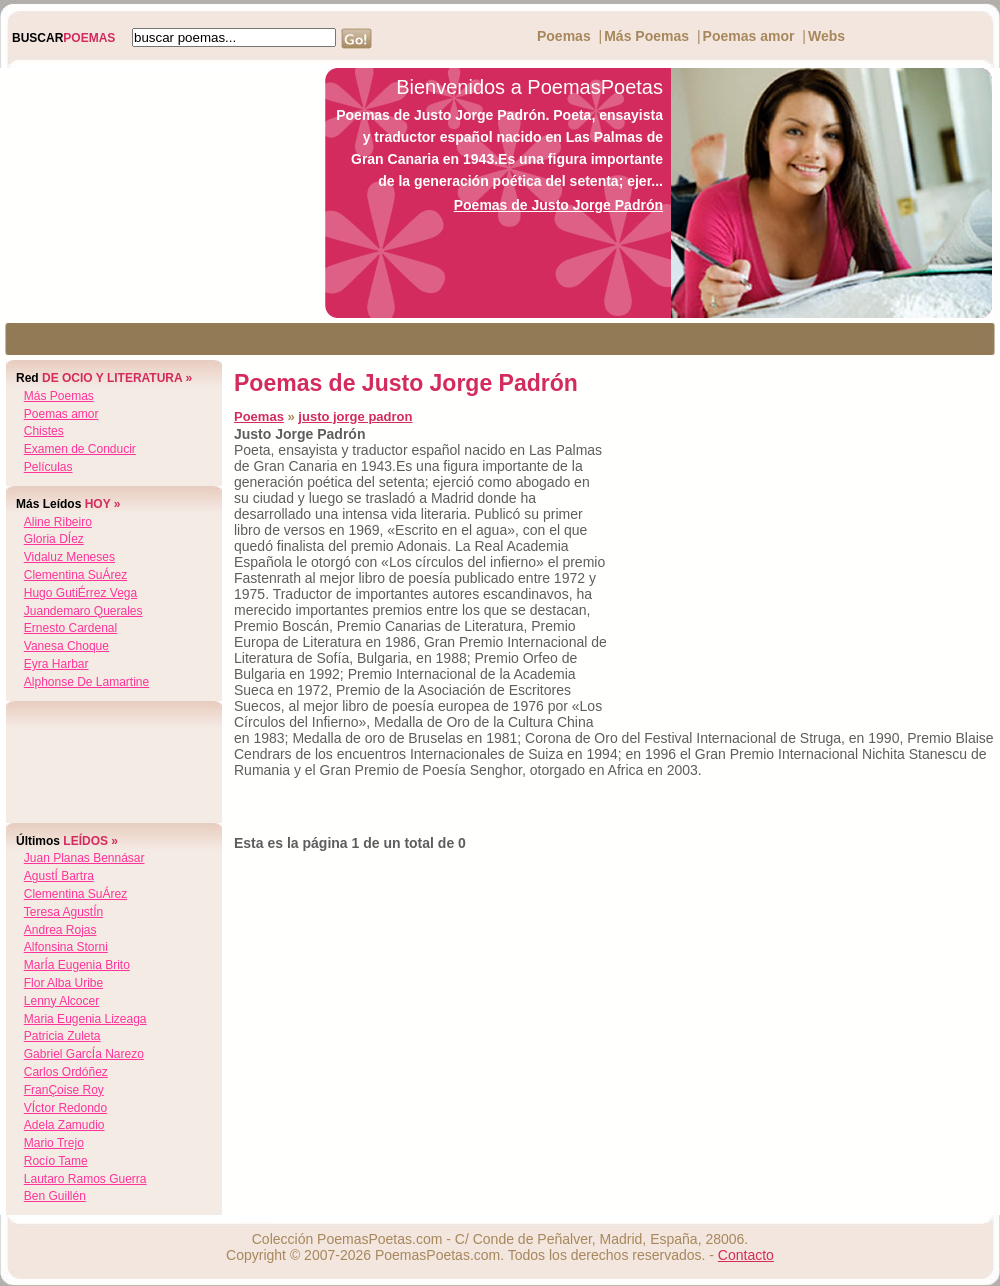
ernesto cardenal (70, 628)
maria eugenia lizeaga (85, 1019)
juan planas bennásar (84, 858)
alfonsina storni (66, 947)
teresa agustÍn (63, 912)
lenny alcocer (61, 1001)
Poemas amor (749, 36)
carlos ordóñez (66, 1072)
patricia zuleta (62, 1036)
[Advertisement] (157, 193)
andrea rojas (60, 930)
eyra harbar (56, 664)
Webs (826, 36)
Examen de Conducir (80, 449)
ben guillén (55, 1196)
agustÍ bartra (59, 876)
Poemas (564, 36)
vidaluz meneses (69, 557)
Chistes (44, 431)
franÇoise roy (64, 1090)
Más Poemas (646, 36)
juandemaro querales (83, 611)
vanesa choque (66, 646)
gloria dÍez (54, 539)
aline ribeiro (58, 522)
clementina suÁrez (75, 575)
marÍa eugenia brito (77, 965)
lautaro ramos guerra (85, 1179)
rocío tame (56, 1161)
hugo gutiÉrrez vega (80, 593)
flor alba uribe (63, 983)
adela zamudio (64, 1125)
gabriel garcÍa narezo (84, 1054)
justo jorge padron (355, 416)
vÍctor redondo (65, 1108)
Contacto (746, 1255)
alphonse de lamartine (86, 682)
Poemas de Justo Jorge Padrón (558, 205)
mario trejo (54, 1143)
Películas (48, 467)
